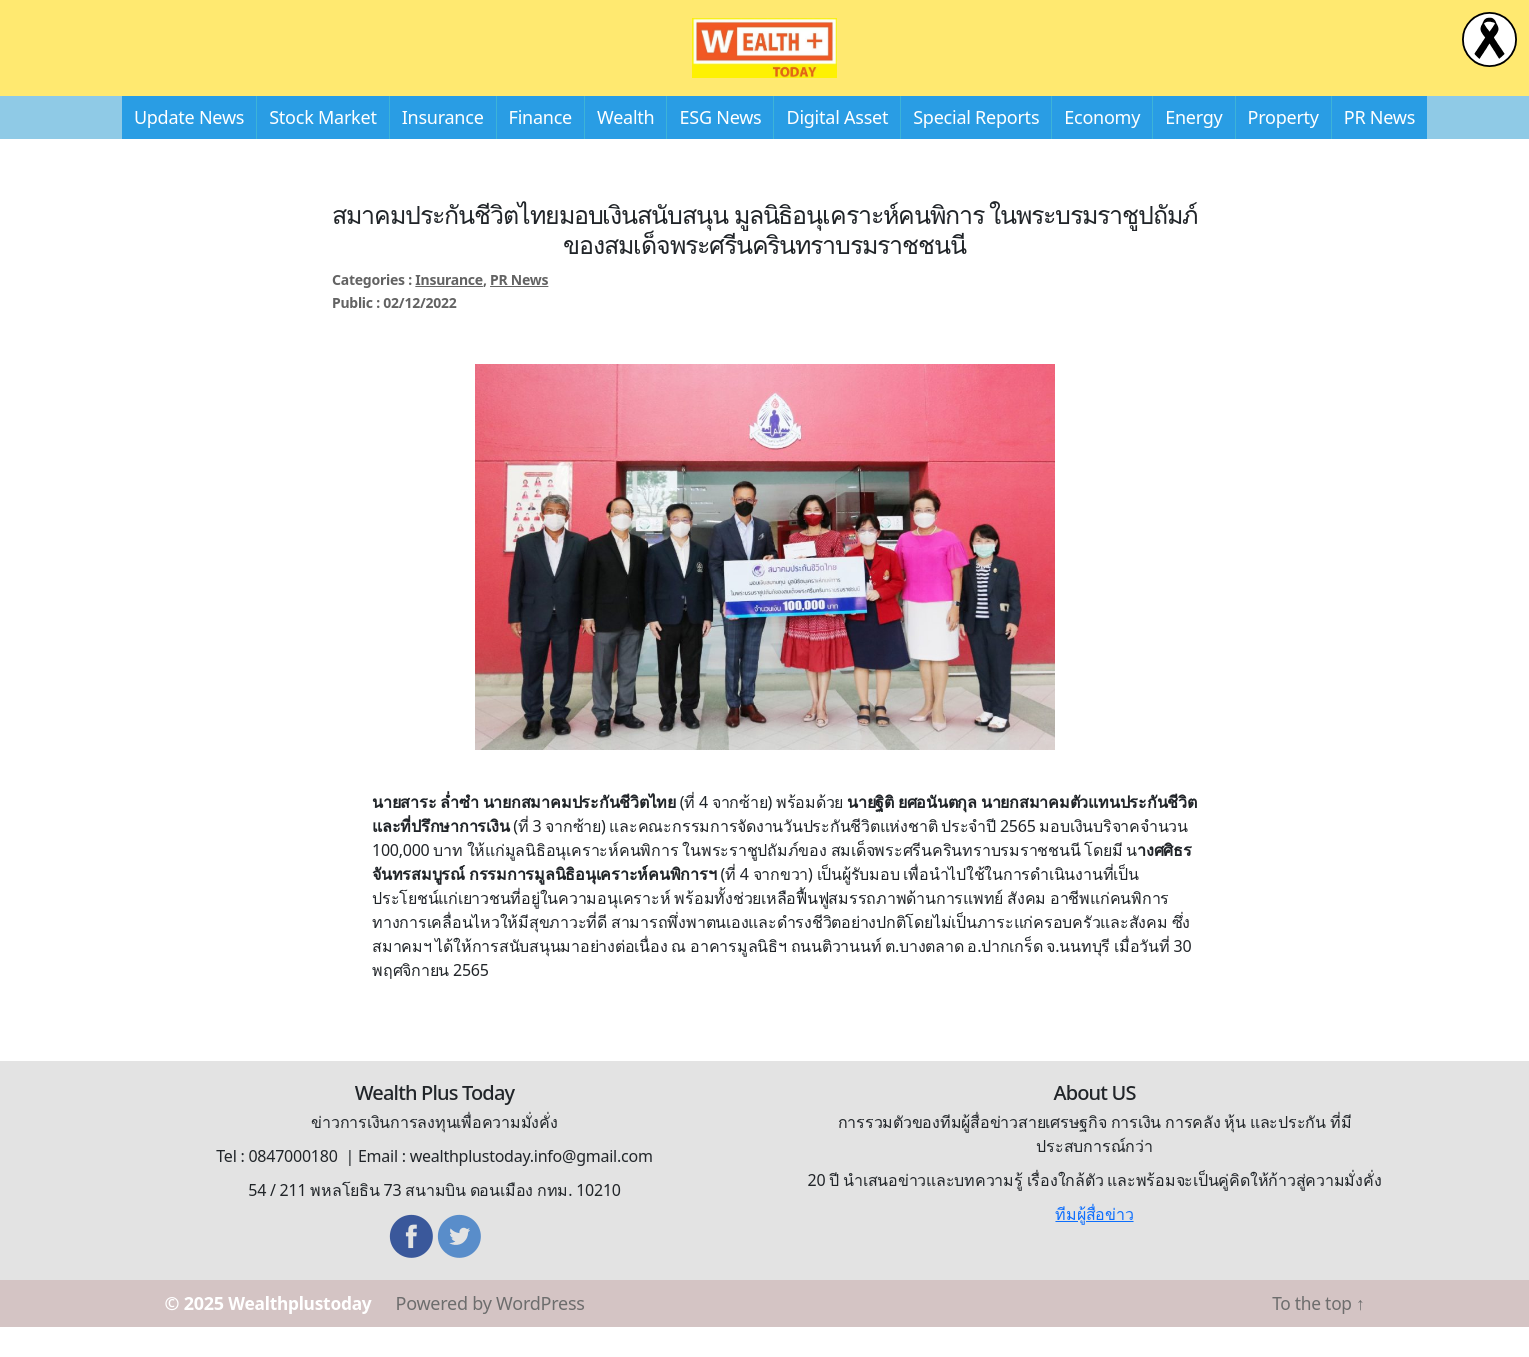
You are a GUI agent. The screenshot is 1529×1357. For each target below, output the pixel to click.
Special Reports (976, 147)
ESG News (720, 147)
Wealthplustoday (302, 1333)
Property (1283, 147)
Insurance (443, 147)
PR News (1379, 147)
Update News (189, 147)
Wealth (625, 147)
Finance (540, 147)
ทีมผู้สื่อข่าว (1094, 1244)
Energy (1193, 147)
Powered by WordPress (495, 1333)
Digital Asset (837, 147)
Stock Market (322, 147)
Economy (1102, 147)
